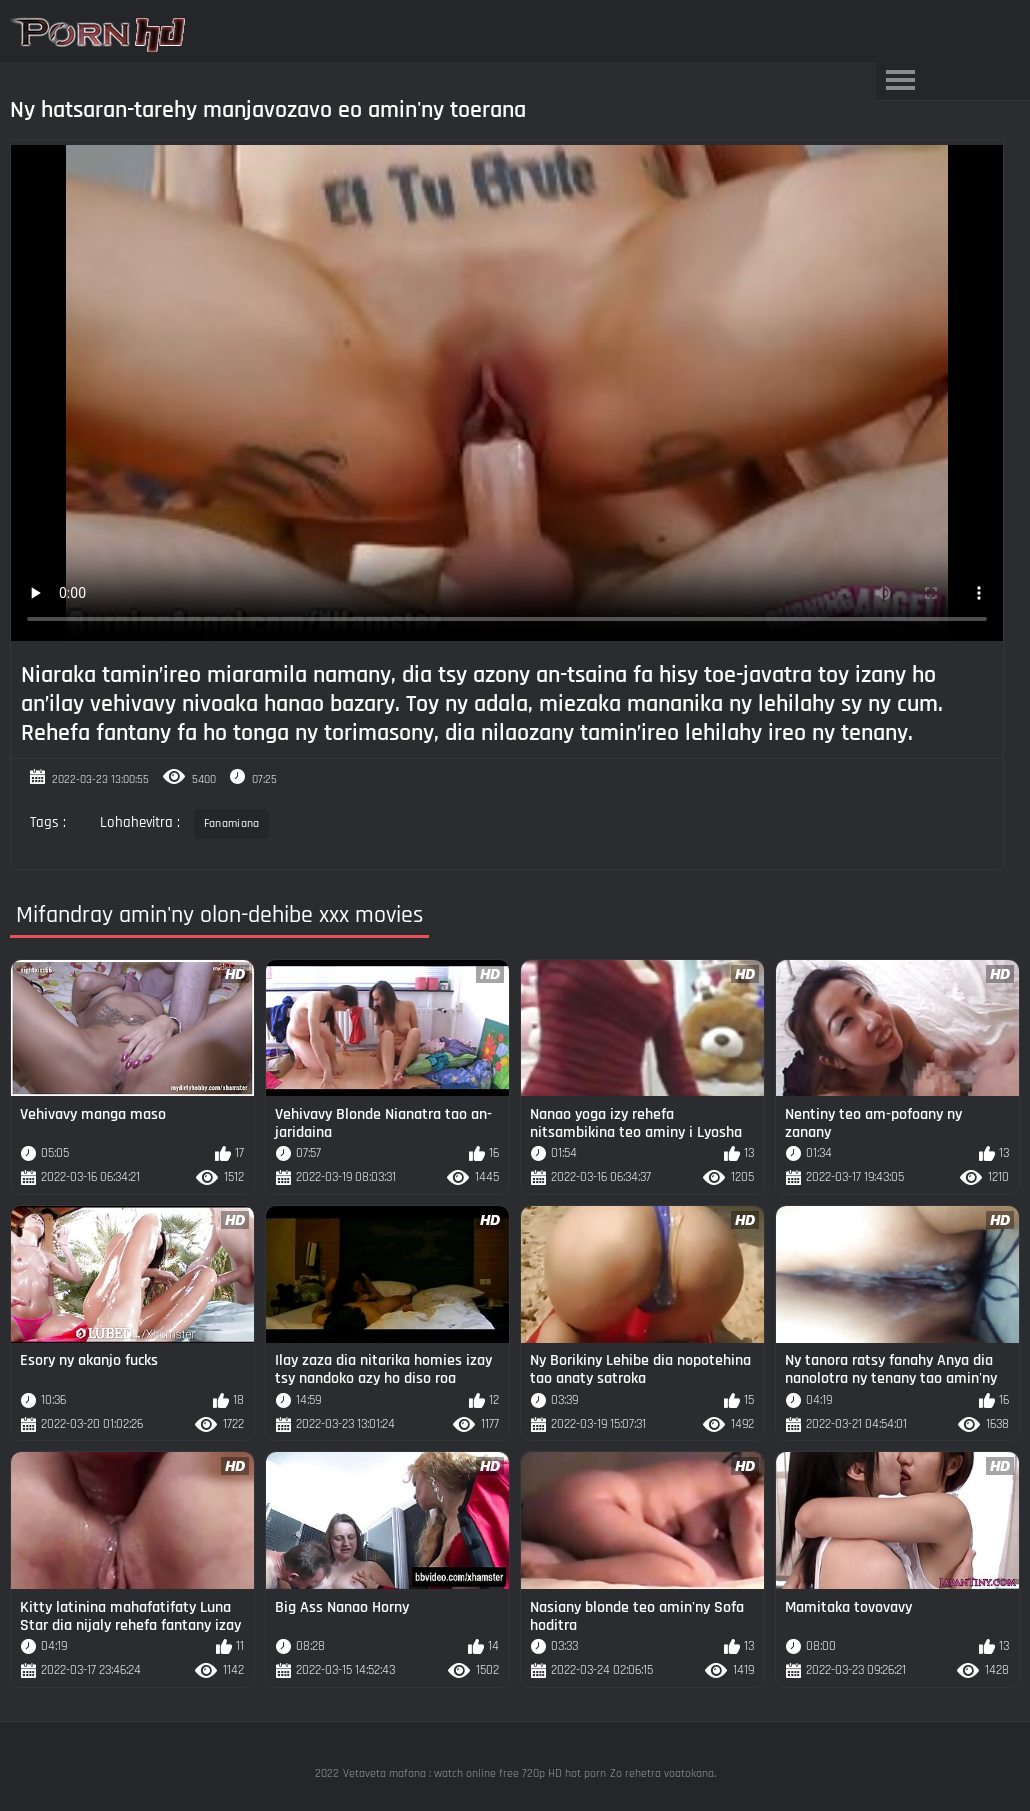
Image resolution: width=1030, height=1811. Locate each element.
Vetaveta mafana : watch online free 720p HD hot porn (474, 1773)
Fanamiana (232, 823)
